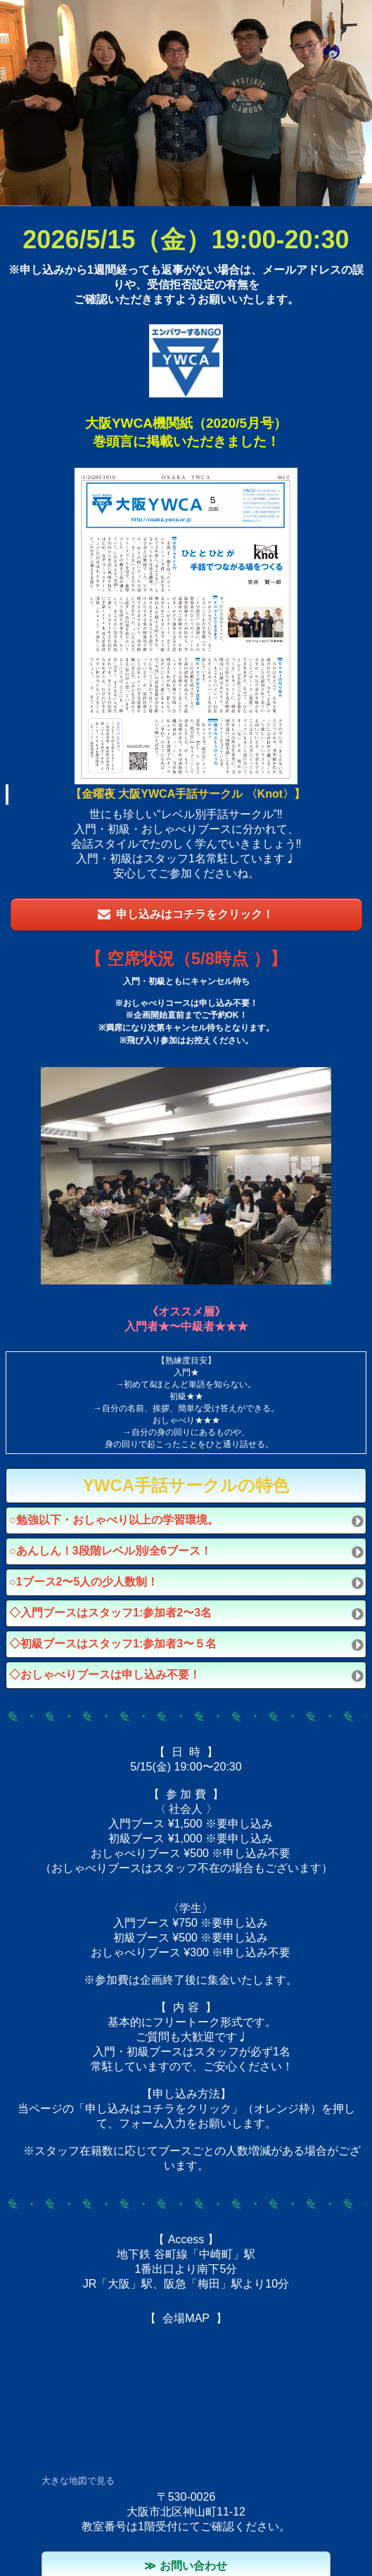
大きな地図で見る (78, 2480)
